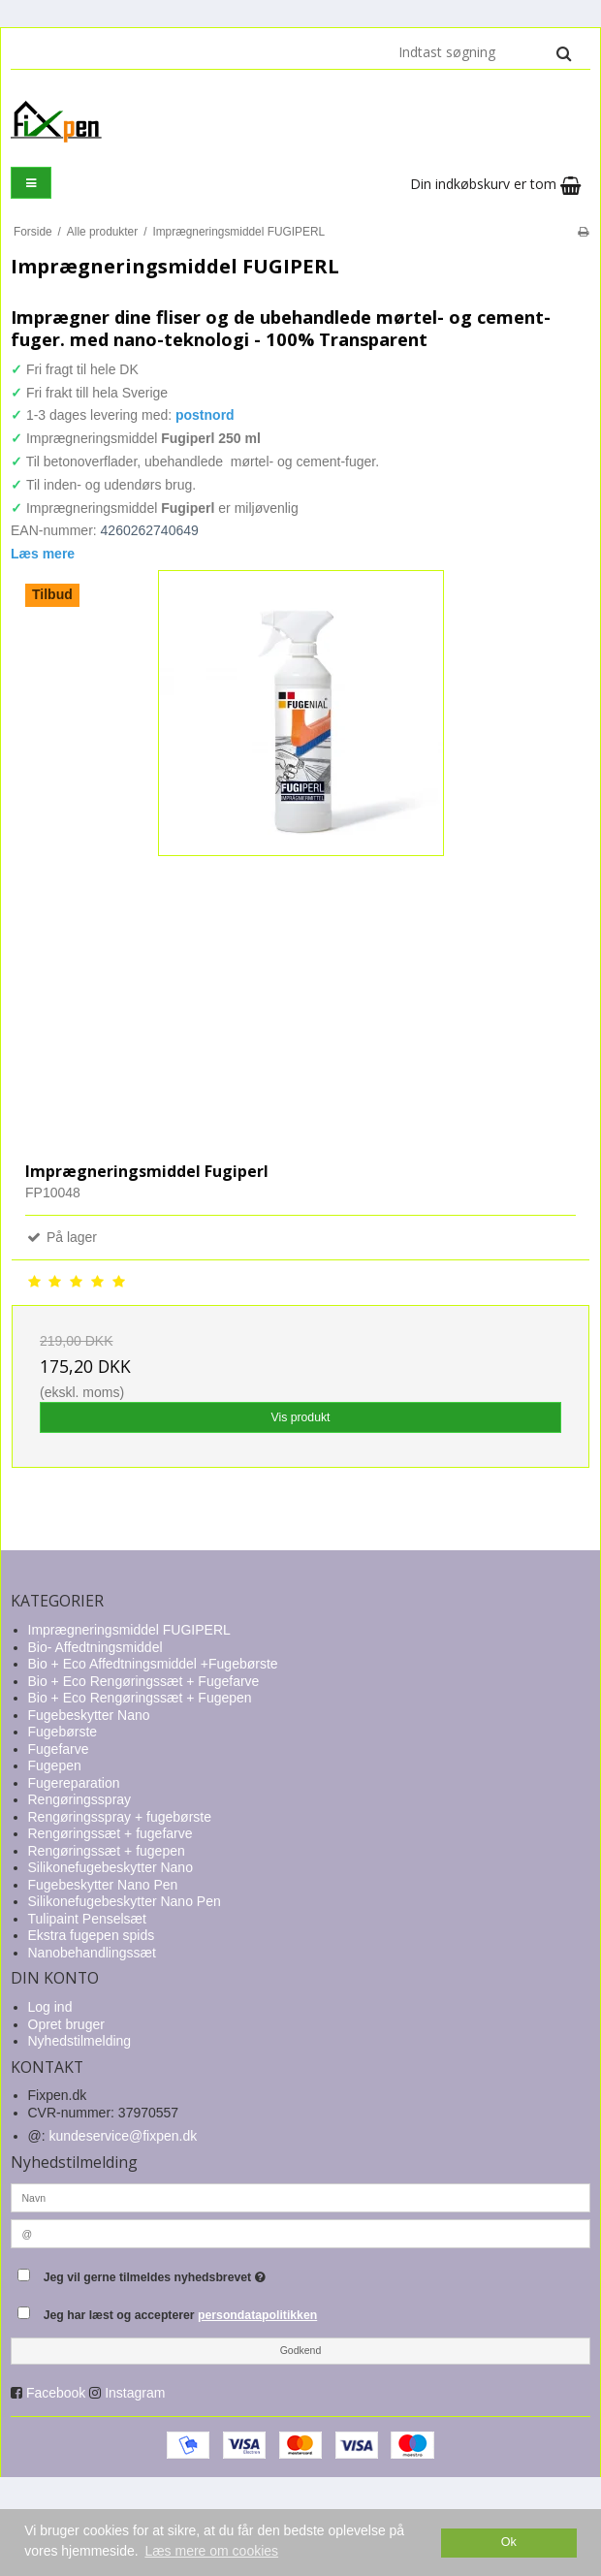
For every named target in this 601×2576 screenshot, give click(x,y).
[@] (300, 2233)
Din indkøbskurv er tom (495, 184)
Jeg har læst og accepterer (181, 2315)
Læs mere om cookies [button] (211, 2551)
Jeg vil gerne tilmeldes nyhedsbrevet (203, 2273)
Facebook (55, 2393)
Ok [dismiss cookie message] (509, 2542)
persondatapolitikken (257, 2315)
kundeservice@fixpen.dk (123, 2136)
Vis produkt (300, 1417)
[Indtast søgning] (483, 52)
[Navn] (300, 2197)
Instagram (135, 2393)
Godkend (301, 2350)
